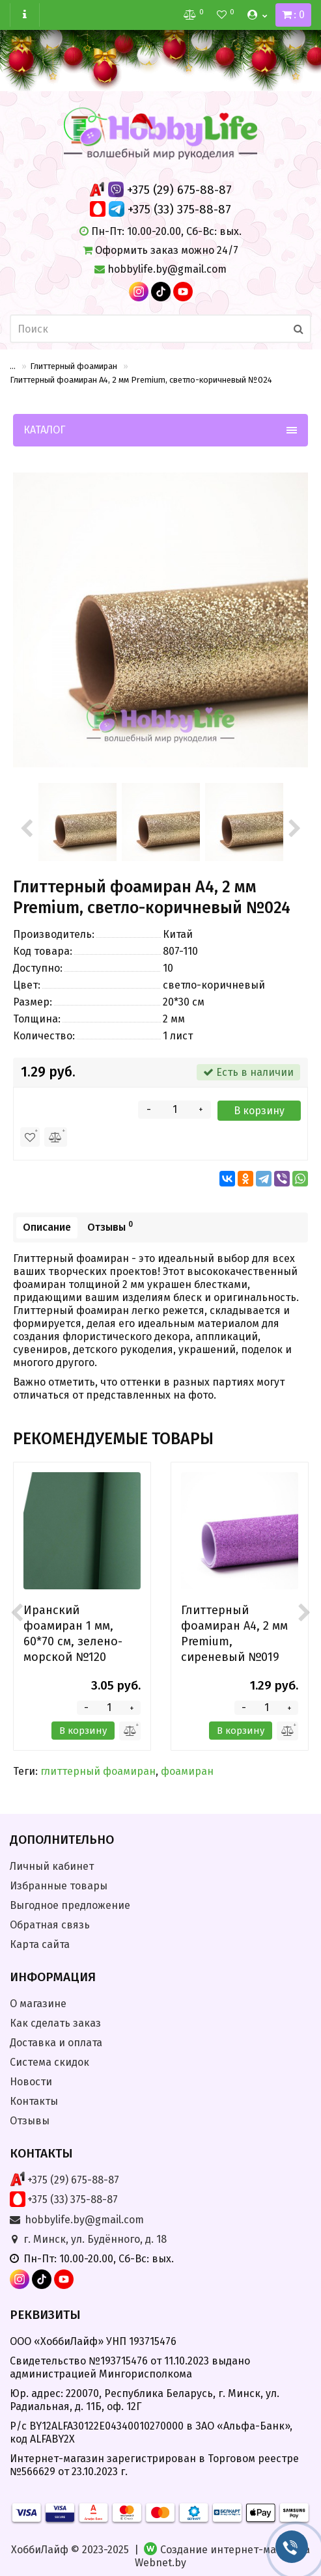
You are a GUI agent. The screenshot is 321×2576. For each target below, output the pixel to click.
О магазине (38, 2003)
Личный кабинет (52, 1866)
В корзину (259, 1110)
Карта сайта (40, 1944)
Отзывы (110, 1226)
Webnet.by (160, 2562)
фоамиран (187, 1771)
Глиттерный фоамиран (73, 366)
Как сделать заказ (55, 2023)
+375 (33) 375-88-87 (179, 209)
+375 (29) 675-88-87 (179, 189)
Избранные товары (58, 1886)
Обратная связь (50, 1925)
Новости (31, 2082)
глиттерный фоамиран (98, 1771)
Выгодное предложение (70, 1905)
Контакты (34, 2101)
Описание (47, 1227)
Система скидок (49, 2062)
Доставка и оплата (56, 2042)
